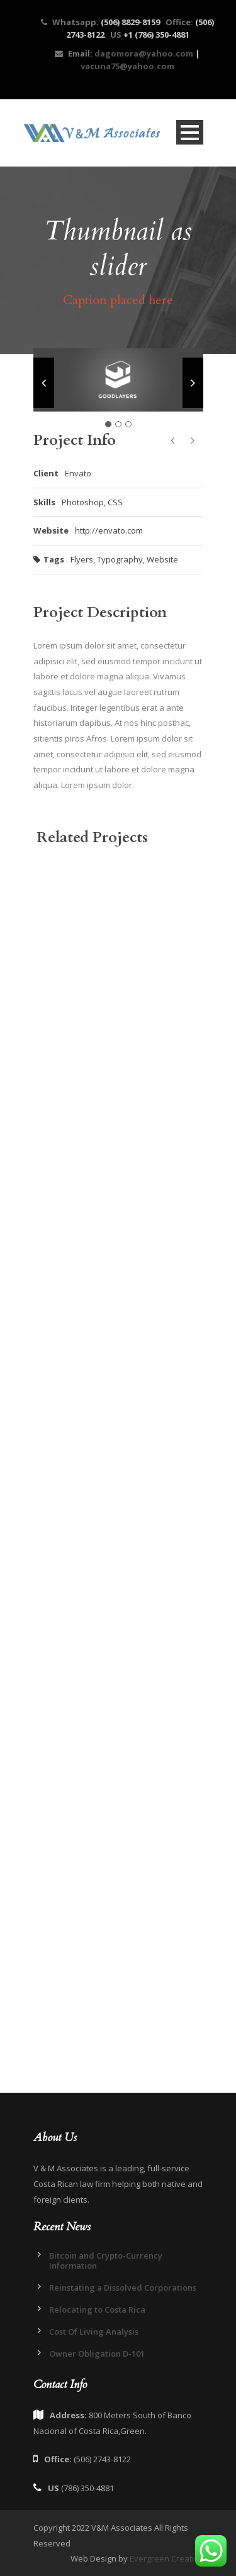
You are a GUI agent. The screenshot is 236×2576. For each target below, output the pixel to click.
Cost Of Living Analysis (93, 2331)
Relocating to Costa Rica (97, 2309)
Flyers (81, 559)
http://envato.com (109, 530)
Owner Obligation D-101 (97, 2353)
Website (162, 559)
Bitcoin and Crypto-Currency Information (105, 2260)
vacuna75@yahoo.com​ (127, 66)
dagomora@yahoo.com (143, 53)
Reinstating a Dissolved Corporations (122, 2287)
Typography (120, 559)
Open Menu (189, 132)
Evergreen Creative (166, 2558)
